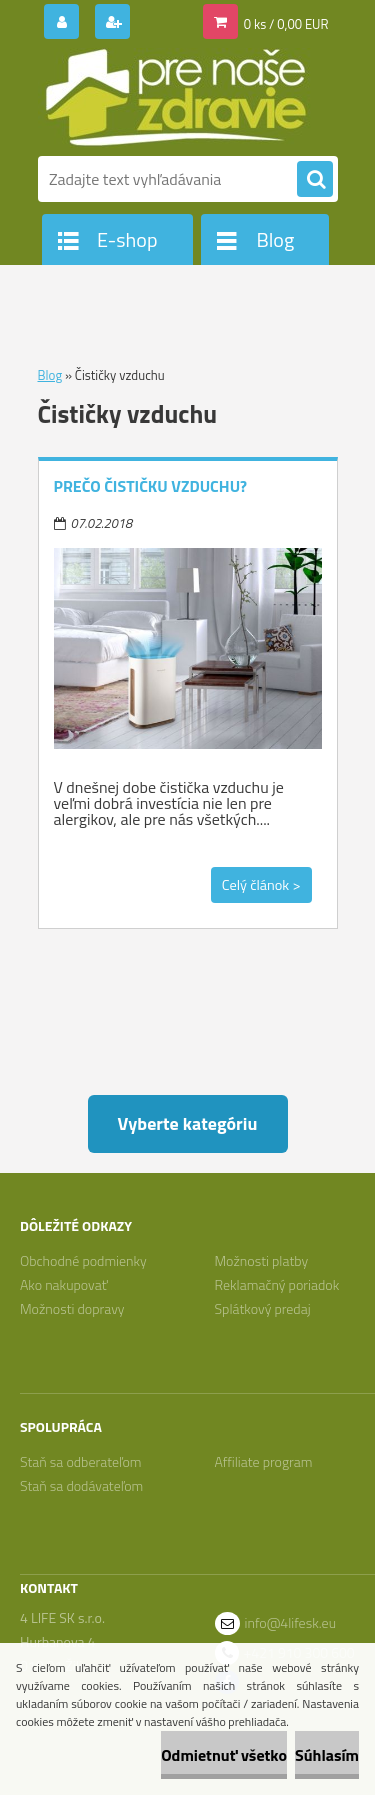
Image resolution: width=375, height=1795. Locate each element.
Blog (50, 375)
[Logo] (175, 98)
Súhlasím (327, 1755)
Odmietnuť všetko (224, 1755)
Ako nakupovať (64, 1284)
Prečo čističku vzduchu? (151, 486)
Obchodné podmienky (83, 1260)
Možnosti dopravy (72, 1308)
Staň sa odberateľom (81, 1461)
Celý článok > (261, 885)
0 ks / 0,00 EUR (286, 24)
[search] (315, 180)
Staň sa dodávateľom (81, 1485)
